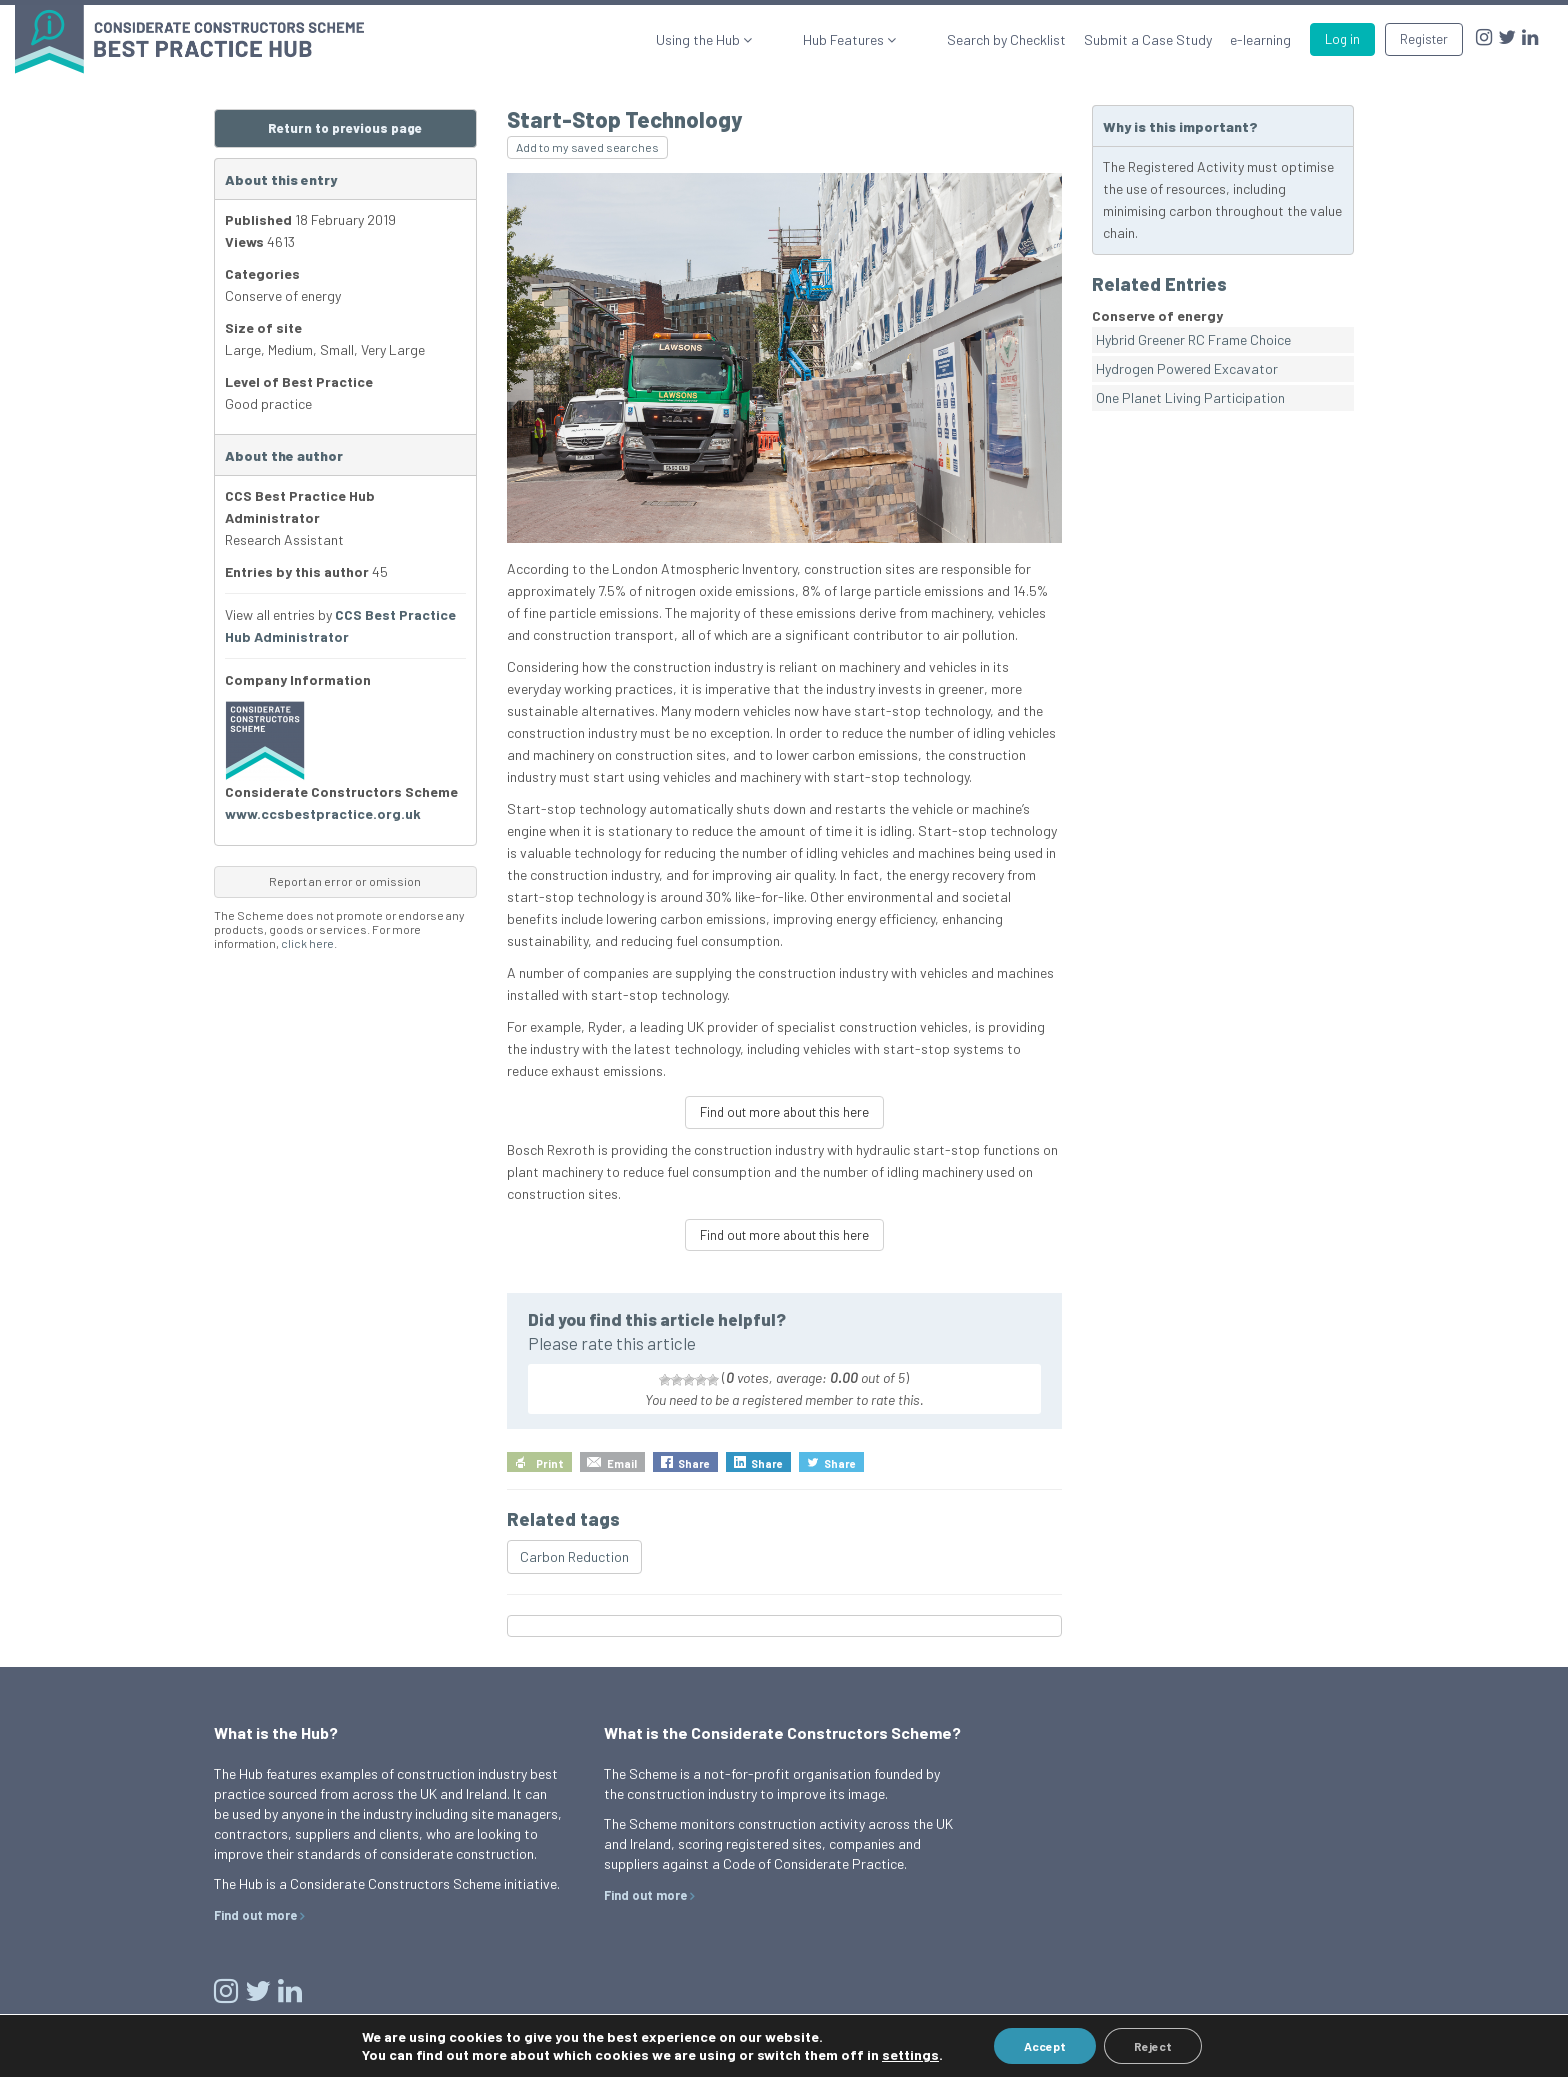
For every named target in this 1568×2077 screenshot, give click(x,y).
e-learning (1260, 39)
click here (307, 943)
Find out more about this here (784, 1112)
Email (622, 1463)
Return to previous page (345, 128)
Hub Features (878, 39)
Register (1424, 39)
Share (694, 1463)
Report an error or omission (345, 881)
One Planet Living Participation (1190, 397)
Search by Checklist (1006, 39)
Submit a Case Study (1148, 39)
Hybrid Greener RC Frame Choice (1193, 339)
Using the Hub (765, 39)
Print (550, 1463)
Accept (1045, 2046)
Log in (1342, 39)
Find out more (255, 1915)
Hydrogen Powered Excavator (1187, 368)
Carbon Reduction (574, 1556)
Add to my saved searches (587, 147)
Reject (1153, 2046)
